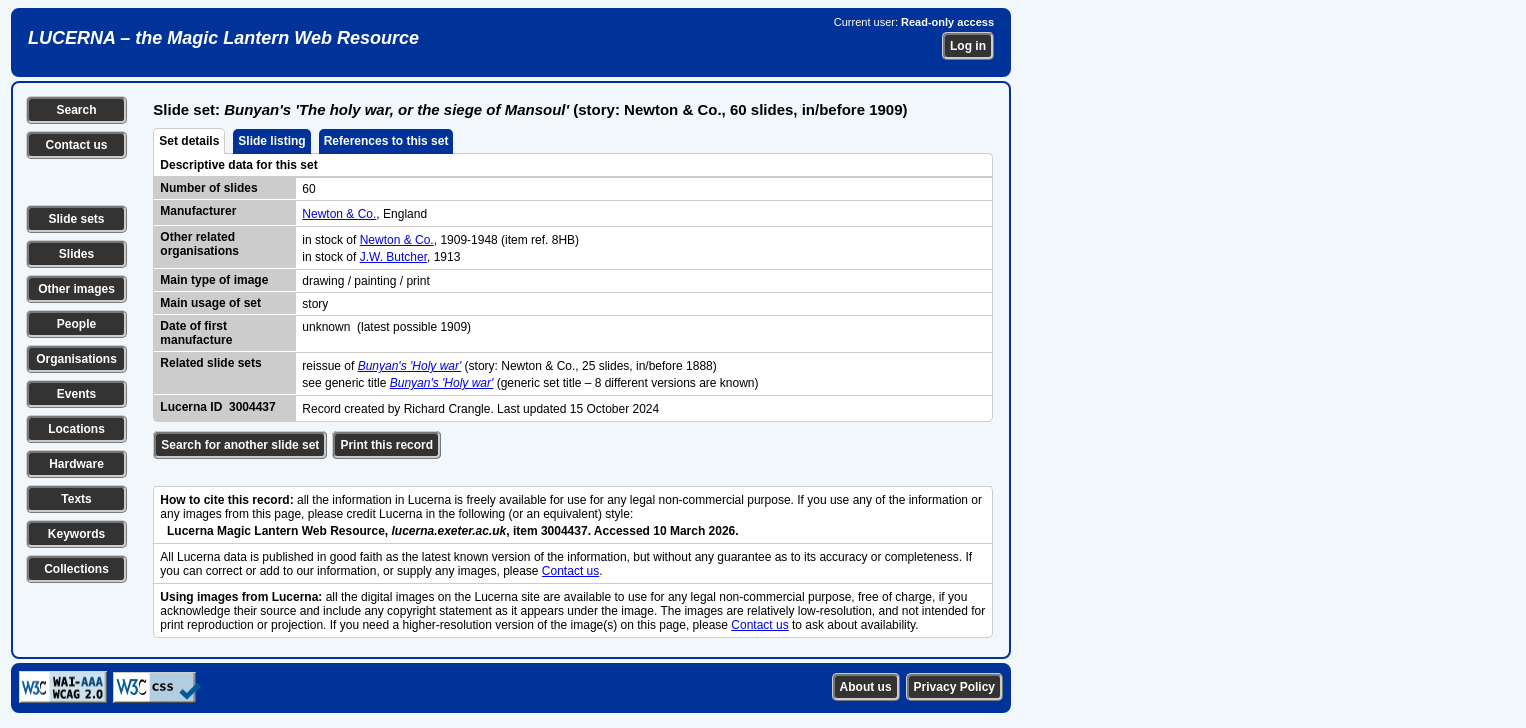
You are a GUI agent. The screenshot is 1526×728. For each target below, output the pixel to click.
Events (76, 394)
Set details (189, 141)
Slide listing (271, 141)
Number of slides (208, 188)
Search (76, 110)
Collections (76, 569)
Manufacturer (198, 211)
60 (308, 189)
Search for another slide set (240, 445)
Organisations (76, 359)
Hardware (76, 464)
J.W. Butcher (393, 257)
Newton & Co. (339, 214)
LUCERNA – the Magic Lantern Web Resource (223, 38)
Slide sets (76, 219)
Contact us (76, 145)
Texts (76, 499)
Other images (76, 289)
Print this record (386, 445)
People (76, 324)
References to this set (386, 141)
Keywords (76, 534)
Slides (76, 254)
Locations (76, 429)
